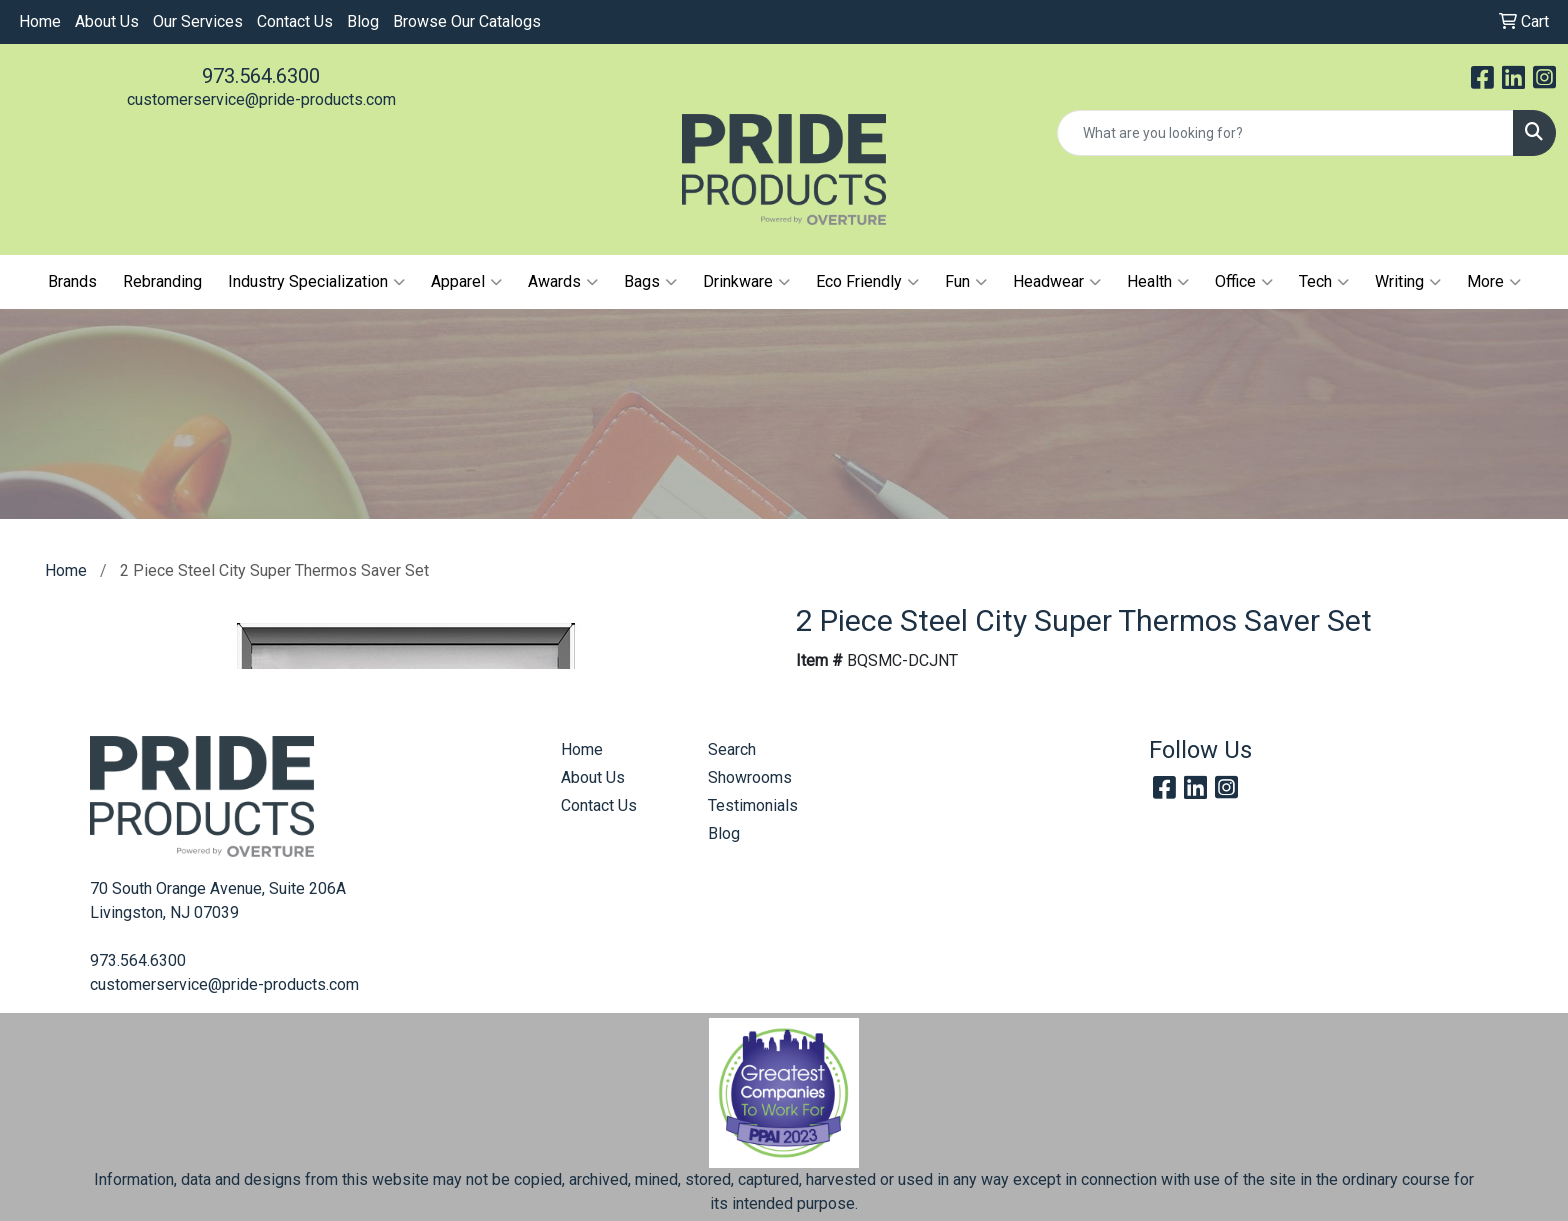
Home (40, 21)
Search (732, 749)
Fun (966, 282)
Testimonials (753, 805)
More (1494, 282)
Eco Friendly (867, 282)
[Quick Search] (1285, 133)
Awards (563, 282)
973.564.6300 (261, 76)
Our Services (198, 21)
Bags (650, 282)
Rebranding (162, 281)
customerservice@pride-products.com (261, 99)
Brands (72, 281)
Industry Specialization (316, 282)
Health (1158, 282)
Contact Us (295, 21)
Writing (1408, 282)
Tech (1324, 282)
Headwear (1057, 282)
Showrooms (750, 777)
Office (1244, 282)
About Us (107, 21)
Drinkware (746, 282)
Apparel (466, 282)
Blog (363, 21)
